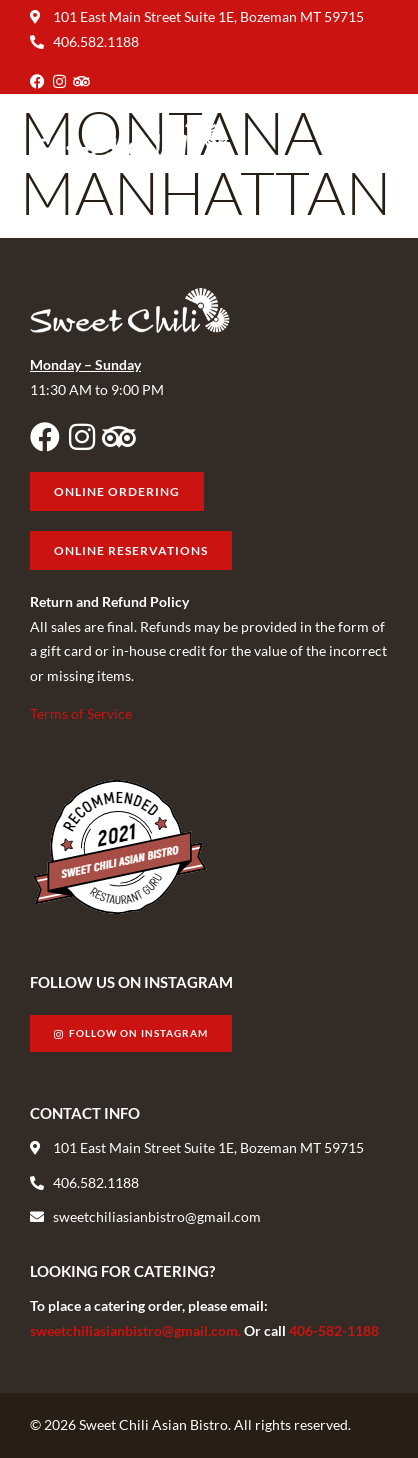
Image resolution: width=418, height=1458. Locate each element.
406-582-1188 (334, 1330)
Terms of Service (81, 713)
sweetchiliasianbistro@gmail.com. (137, 1330)
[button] (371, 138)
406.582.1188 (96, 41)
